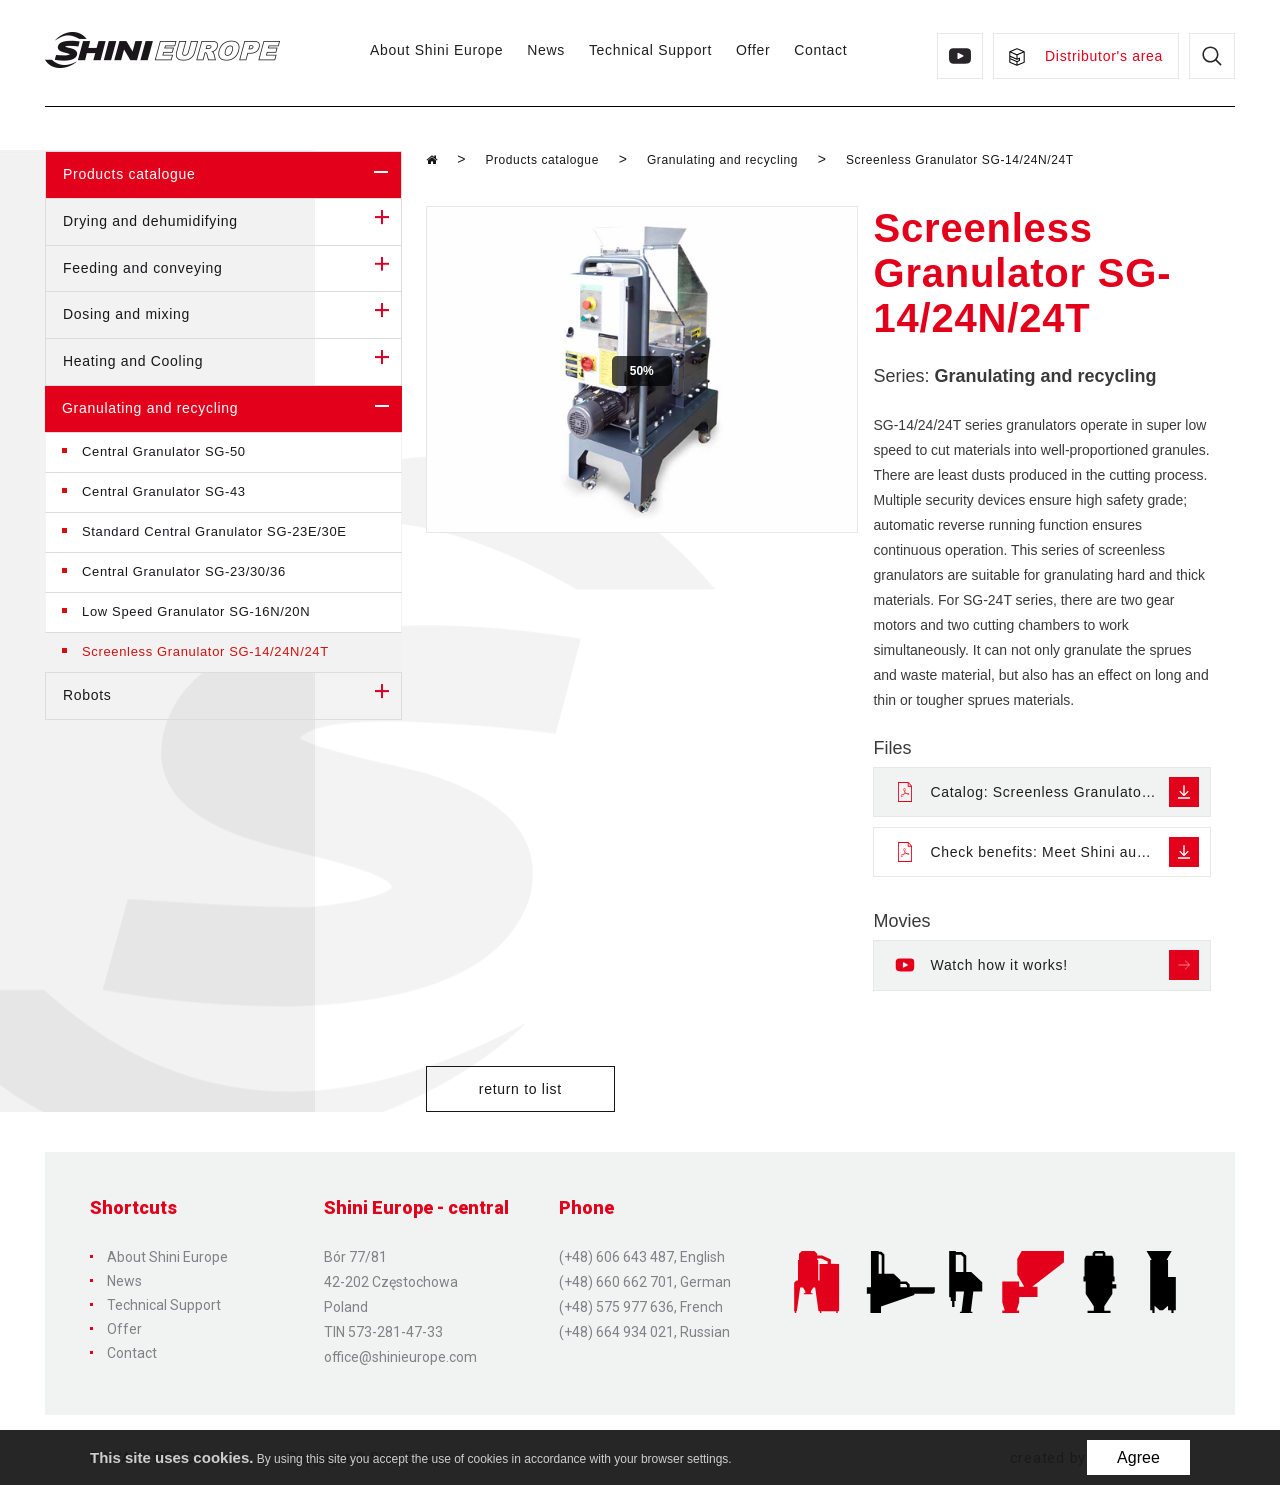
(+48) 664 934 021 (616, 1332)
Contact (820, 50)
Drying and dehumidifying (232, 222)
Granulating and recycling (232, 409)
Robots (232, 696)
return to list (520, 1089)
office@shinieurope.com (400, 1357)
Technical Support (650, 50)
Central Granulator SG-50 (164, 451)
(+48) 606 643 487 (616, 1257)
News (546, 50)
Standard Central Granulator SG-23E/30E (214, 531)
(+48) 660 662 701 (616, 1282)
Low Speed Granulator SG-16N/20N (196, 611)
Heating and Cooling (232, 362)
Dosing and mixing (232, 315)
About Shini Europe (436, 50)
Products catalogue (232, 175)
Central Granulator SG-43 (164, 491)
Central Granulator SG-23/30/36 (184, 571)
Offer (753, 50)
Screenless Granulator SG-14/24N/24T (205, 651)
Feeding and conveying (232, 269)
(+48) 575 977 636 (616, 1307)
